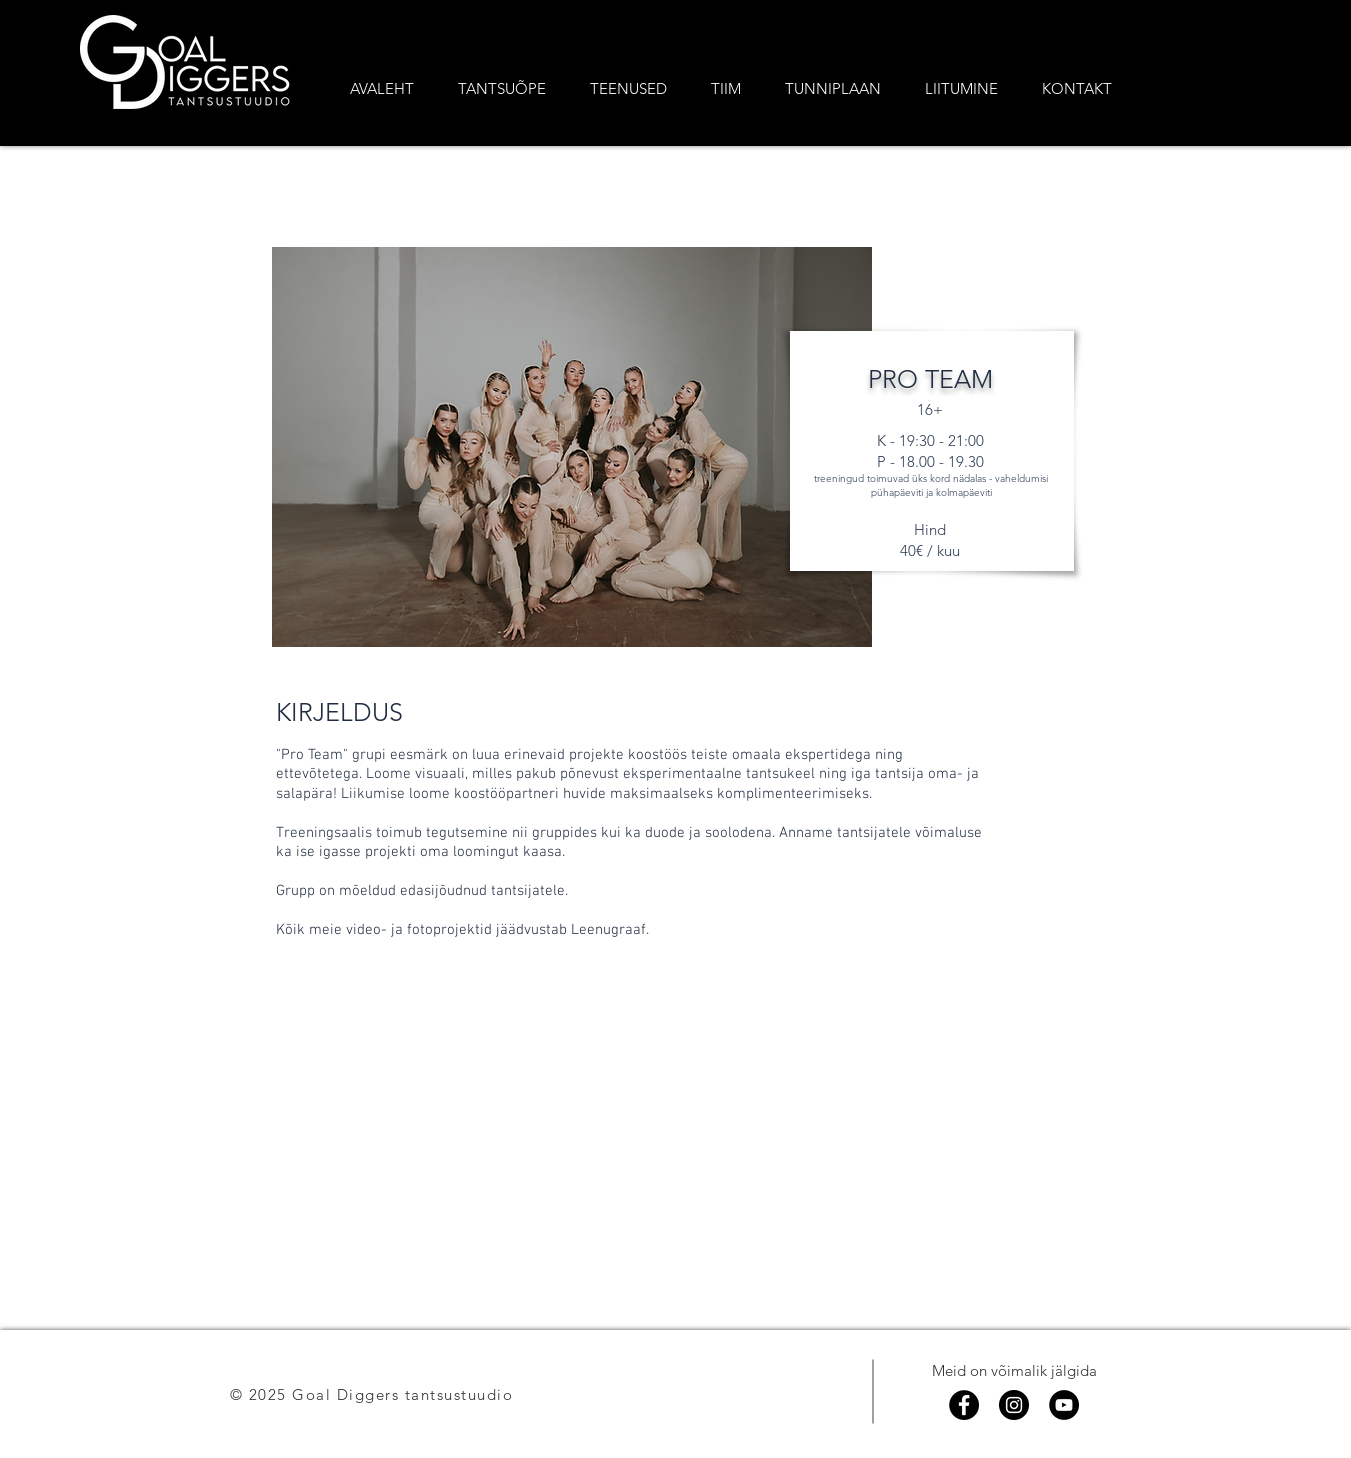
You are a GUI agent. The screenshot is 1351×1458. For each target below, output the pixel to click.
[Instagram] (1014, 1405)
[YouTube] (1064, 1405)
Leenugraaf (608, 930)
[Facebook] (964, 1405)
